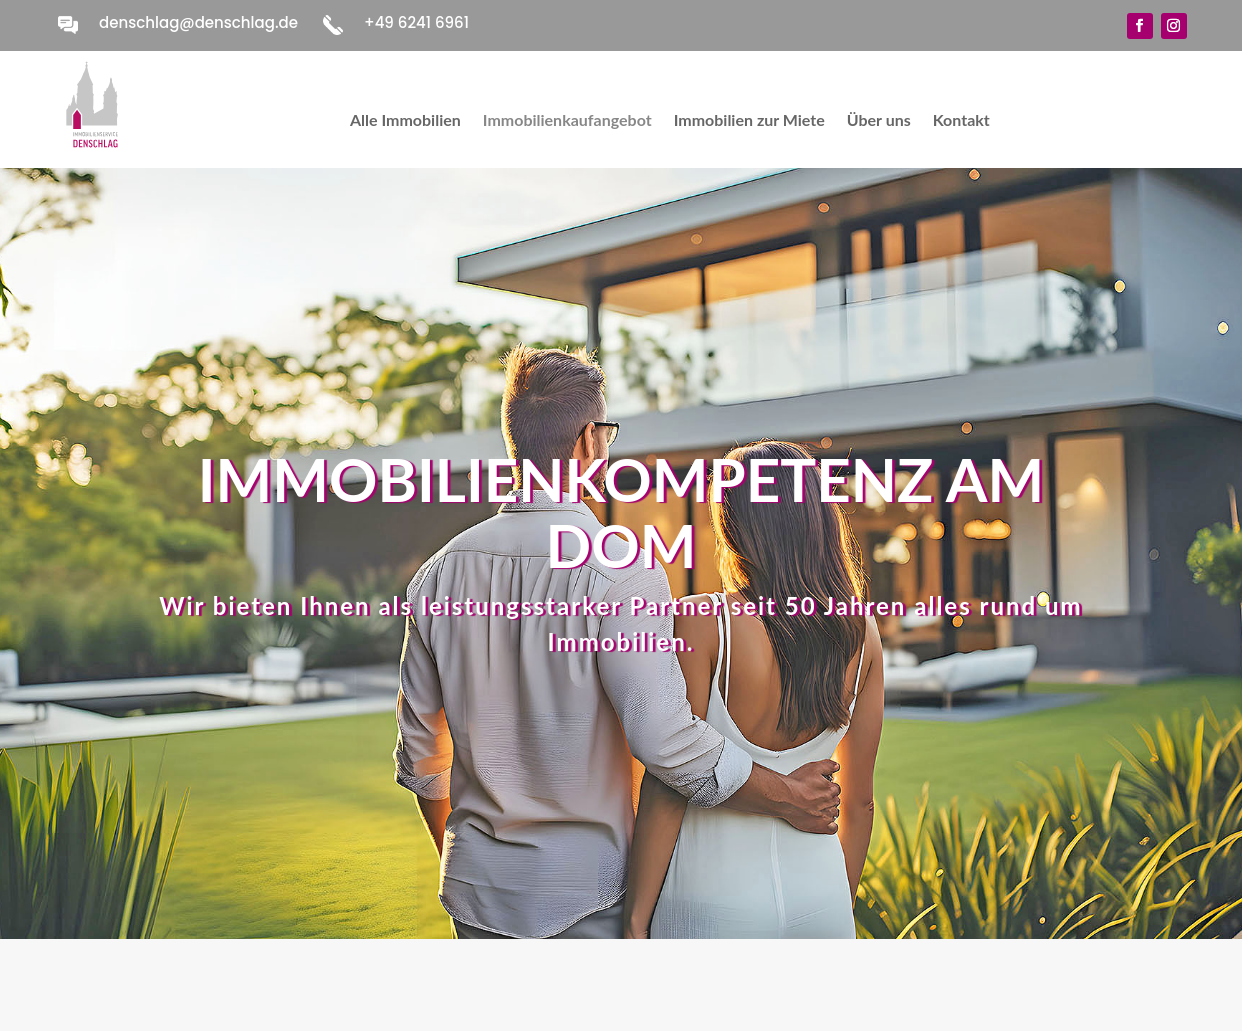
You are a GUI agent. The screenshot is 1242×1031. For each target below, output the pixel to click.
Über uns (879, 121)
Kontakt (961, 121)
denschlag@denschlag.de (198, 22)
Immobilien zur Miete (749, 121)
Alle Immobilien (405, 121)
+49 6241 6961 (416, 22)
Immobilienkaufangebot (567, 121)
